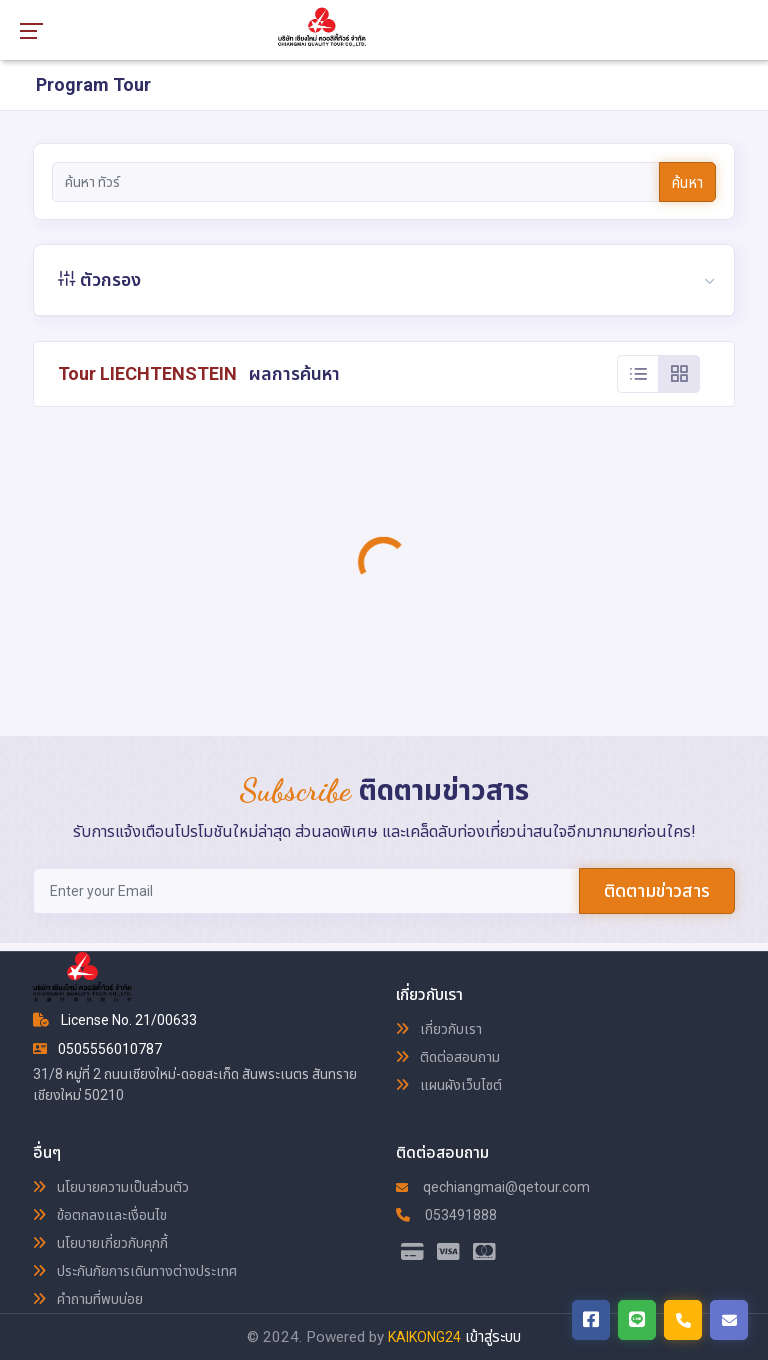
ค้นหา (687, 183)
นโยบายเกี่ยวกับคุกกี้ (100, 1243)
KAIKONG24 (424, 1337)
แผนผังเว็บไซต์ (449, 1085)
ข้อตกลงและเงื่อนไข (100, 1215)
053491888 (446, 1215)
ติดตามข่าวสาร (657, 890)
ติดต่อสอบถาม (448, 1057)
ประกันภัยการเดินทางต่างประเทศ (135, 1271)
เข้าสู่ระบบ (493, 1337)
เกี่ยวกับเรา (439, 1029)
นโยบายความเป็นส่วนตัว (111, 1187)
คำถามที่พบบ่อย (88, 1299)
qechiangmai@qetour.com (493, 1187)
